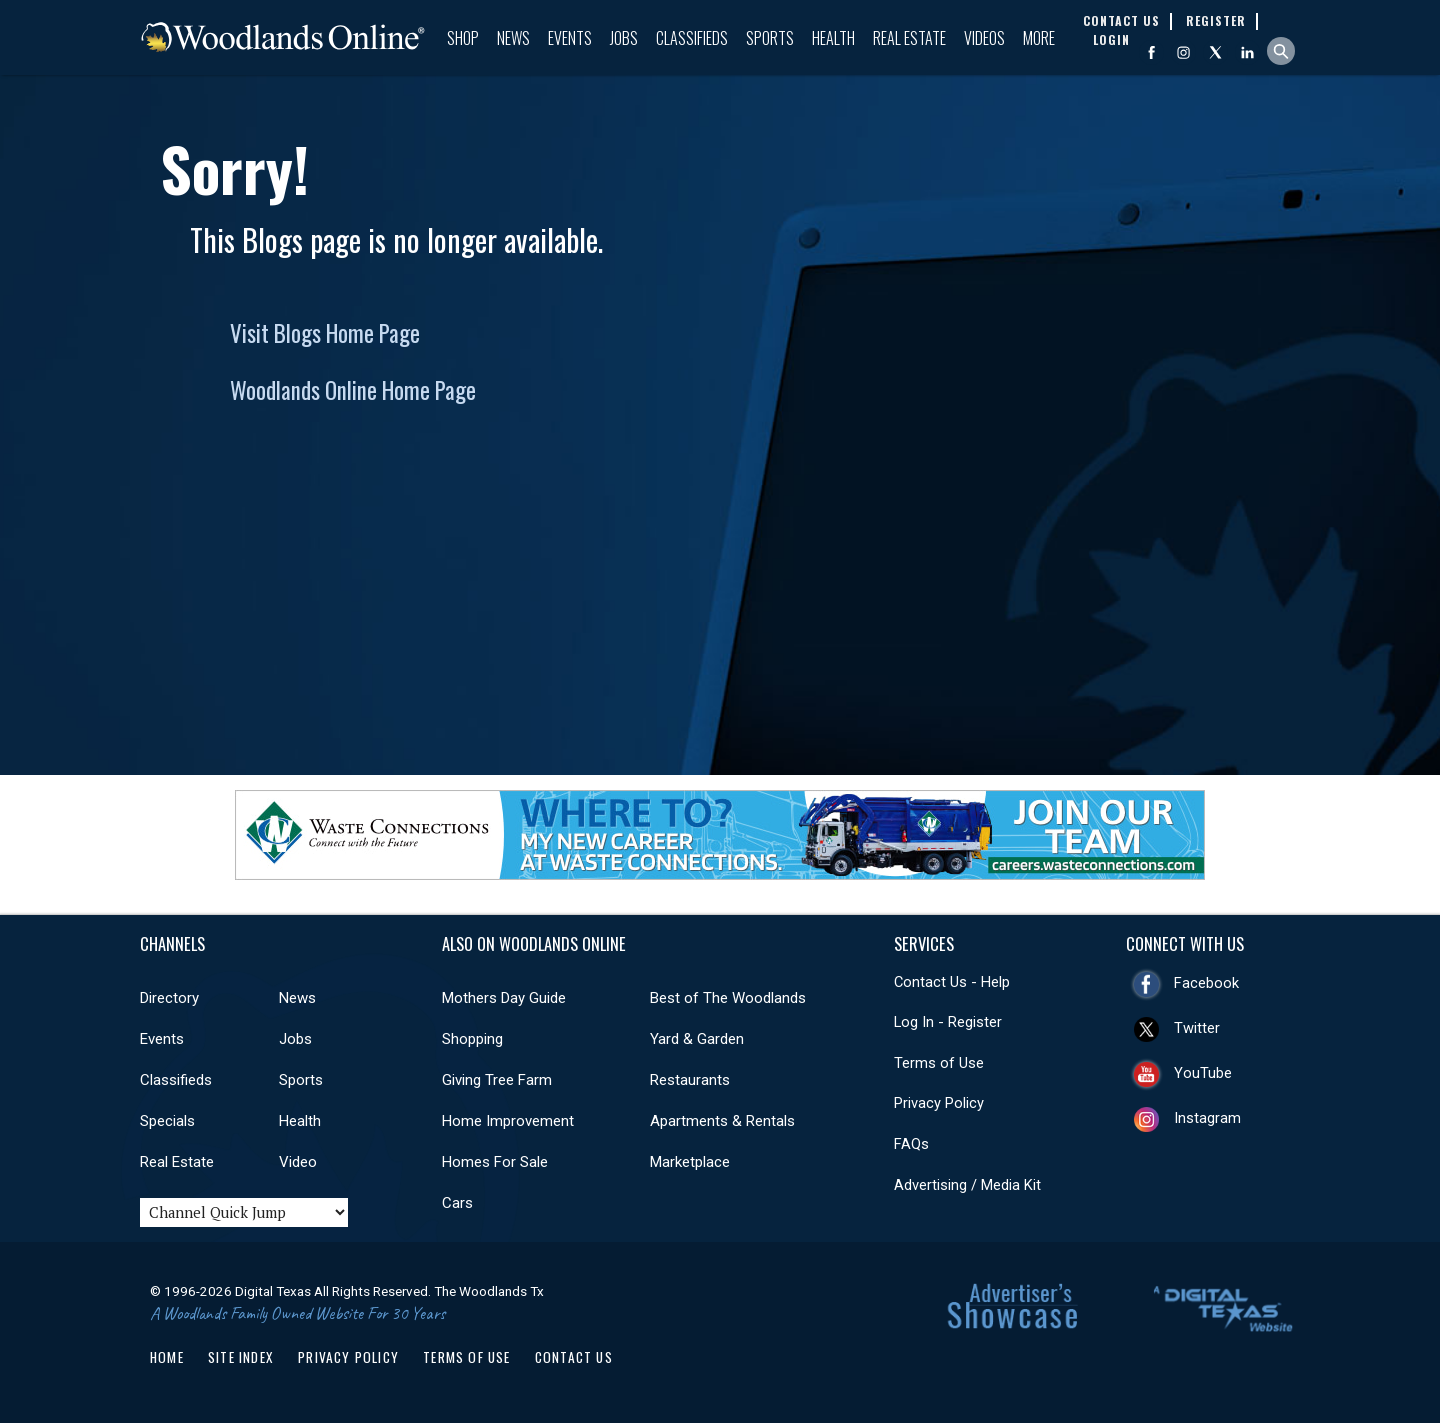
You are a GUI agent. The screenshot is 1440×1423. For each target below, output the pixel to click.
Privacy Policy (939, 1103)
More (1039, 38)
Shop (463, 38)
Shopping (472, 1039)
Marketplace (690, 1162)
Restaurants (690, 1080)
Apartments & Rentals (722, 1121)
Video (298, 1162)
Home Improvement (508, 1121)
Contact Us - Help (952, 982)
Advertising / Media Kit (967, 1185)
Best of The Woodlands (728, 998)
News (513, 38)
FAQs (911, 1144)
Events (570, 38)
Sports (770, 38)
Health (833, 38)
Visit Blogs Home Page (325, 333)
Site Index (241, 1357)
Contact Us (574, 1357)
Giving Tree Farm (497, 1080)
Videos (984, 38)
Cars (457, 1203)
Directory (169, 998)
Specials (167, 1121)
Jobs (624, 38)
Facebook (1206, 983)
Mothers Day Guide (504, 998)
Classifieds (692, 38)
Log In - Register (948, 1022)
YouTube (1203, 1073)
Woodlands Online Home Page (353, 390)
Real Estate (909, 38)
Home (167, 1357)
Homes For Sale (495, 1162)
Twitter (1197, 1028)
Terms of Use (939, 1063)
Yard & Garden (697, 1039)
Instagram (1207, 1118)
